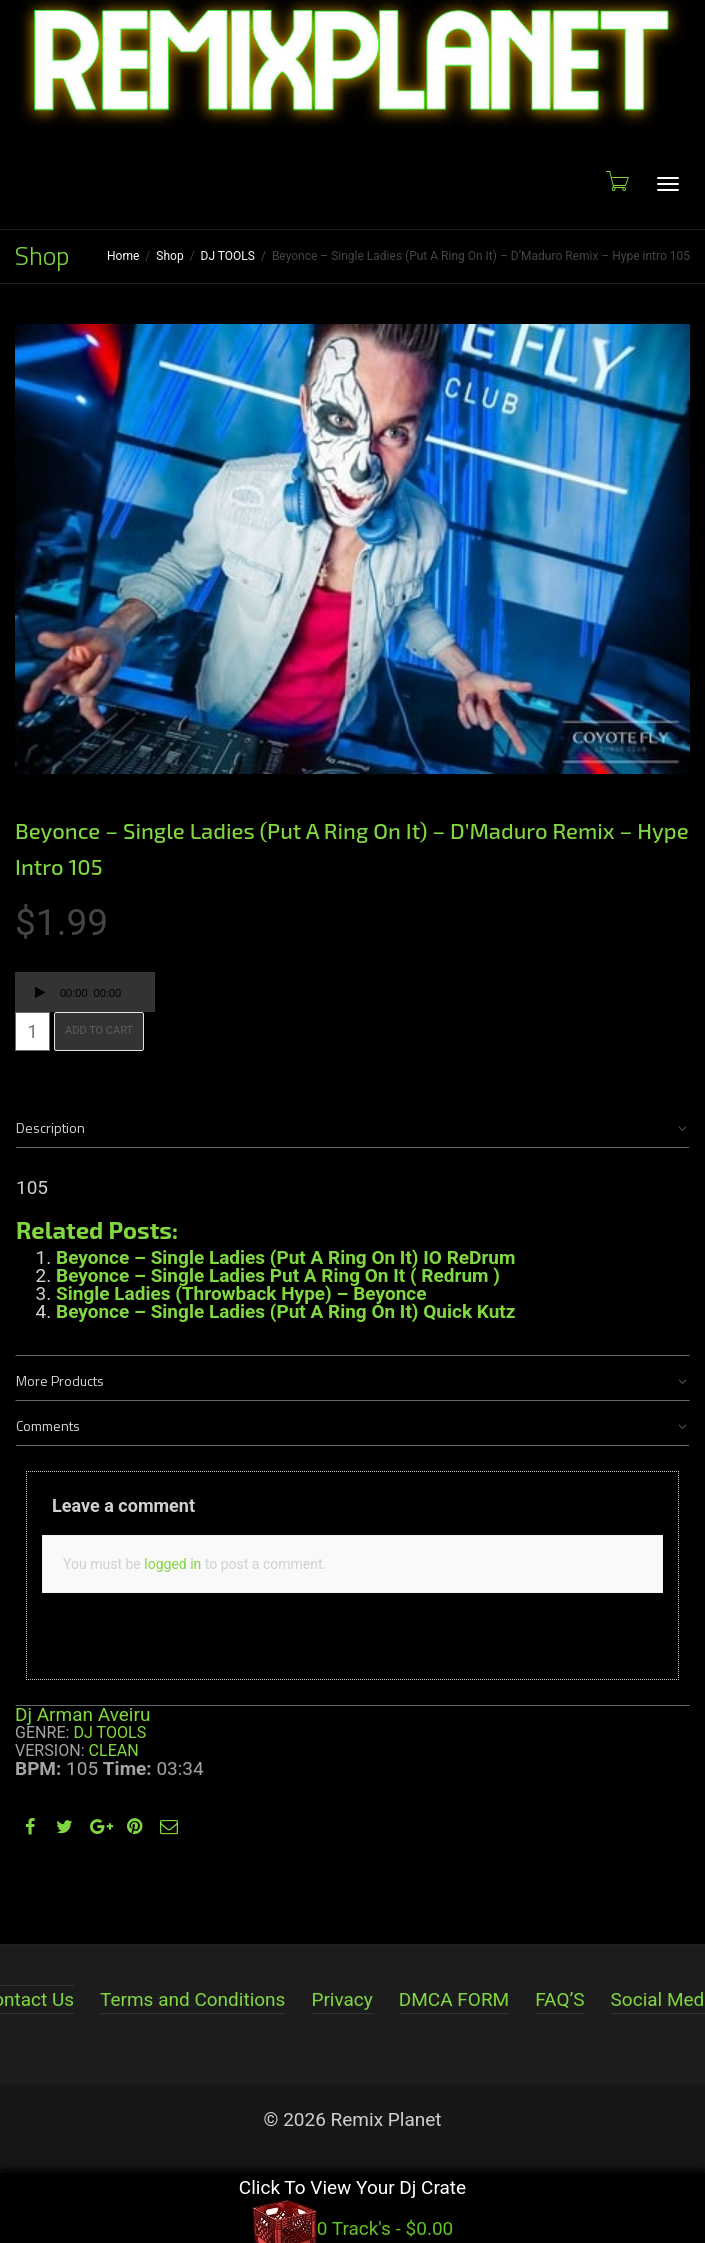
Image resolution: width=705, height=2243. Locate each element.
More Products (60, 1380)
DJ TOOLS (228, 256)
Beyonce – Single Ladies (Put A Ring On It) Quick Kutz (285, 1311)
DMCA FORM (454, 1999)
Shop (169, 256)
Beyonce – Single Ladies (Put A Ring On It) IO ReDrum (285, 1257)
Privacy (341, 1999)
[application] (85, 992)
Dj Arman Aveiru (82, 1714)
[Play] (40, 995)
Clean (114, 1750)
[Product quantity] (32, 1031)
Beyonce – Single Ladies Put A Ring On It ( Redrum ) (278, 1275)
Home (123, 256)
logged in (172, 1564)
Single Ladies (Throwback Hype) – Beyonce (241, 1293)
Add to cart (99, 1030)
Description (50, 1127)
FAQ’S (559, 1999)
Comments (48, 1425)
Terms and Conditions (192, 1999)
